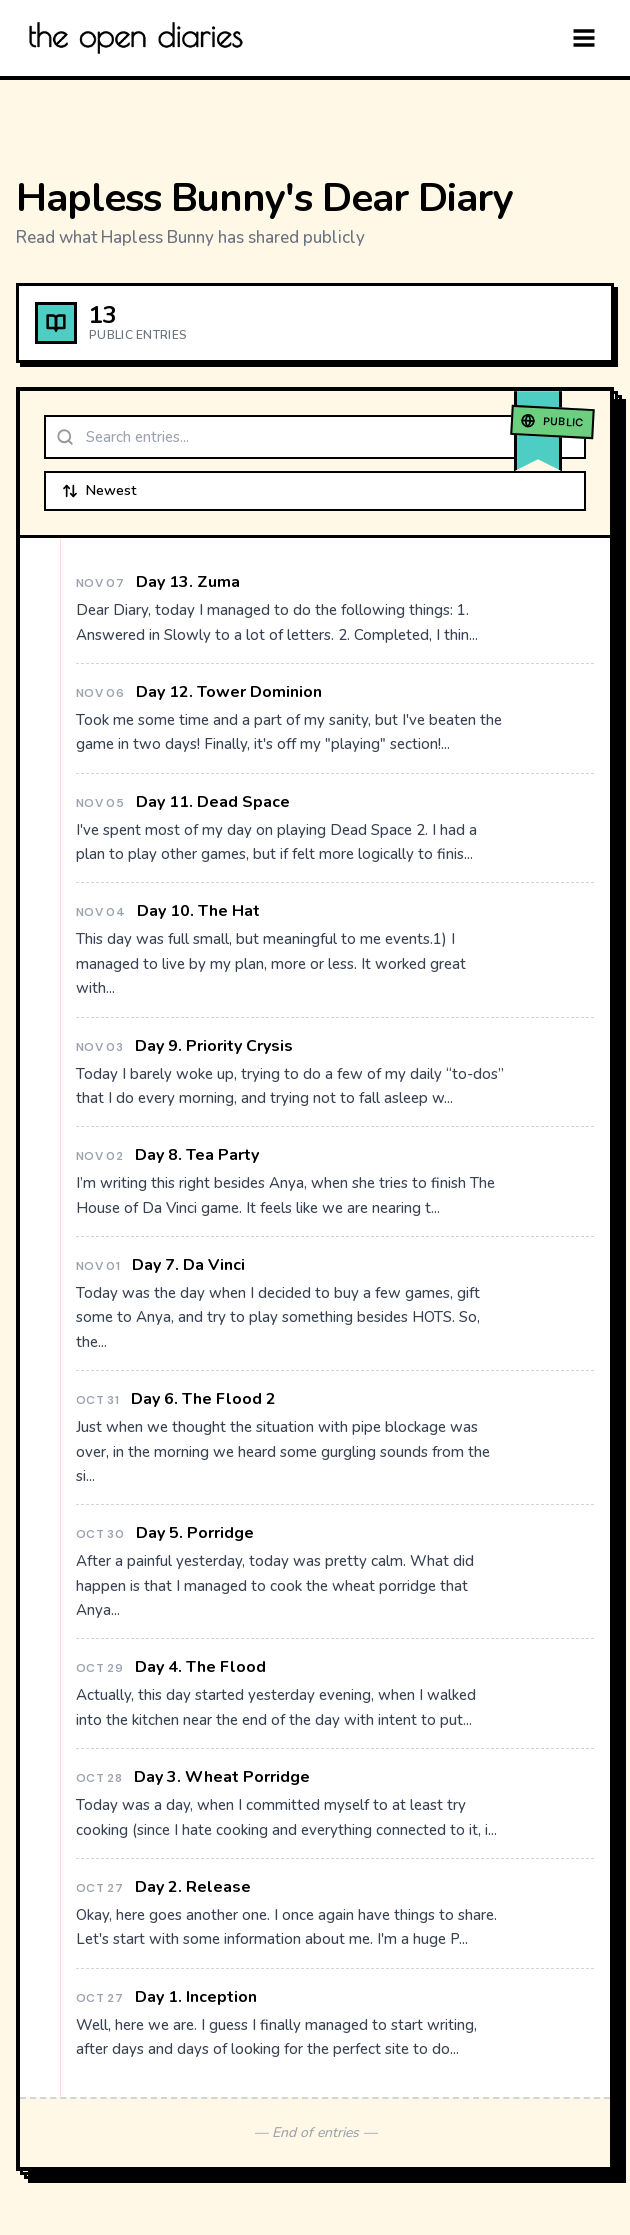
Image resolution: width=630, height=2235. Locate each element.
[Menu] (584, 38)
